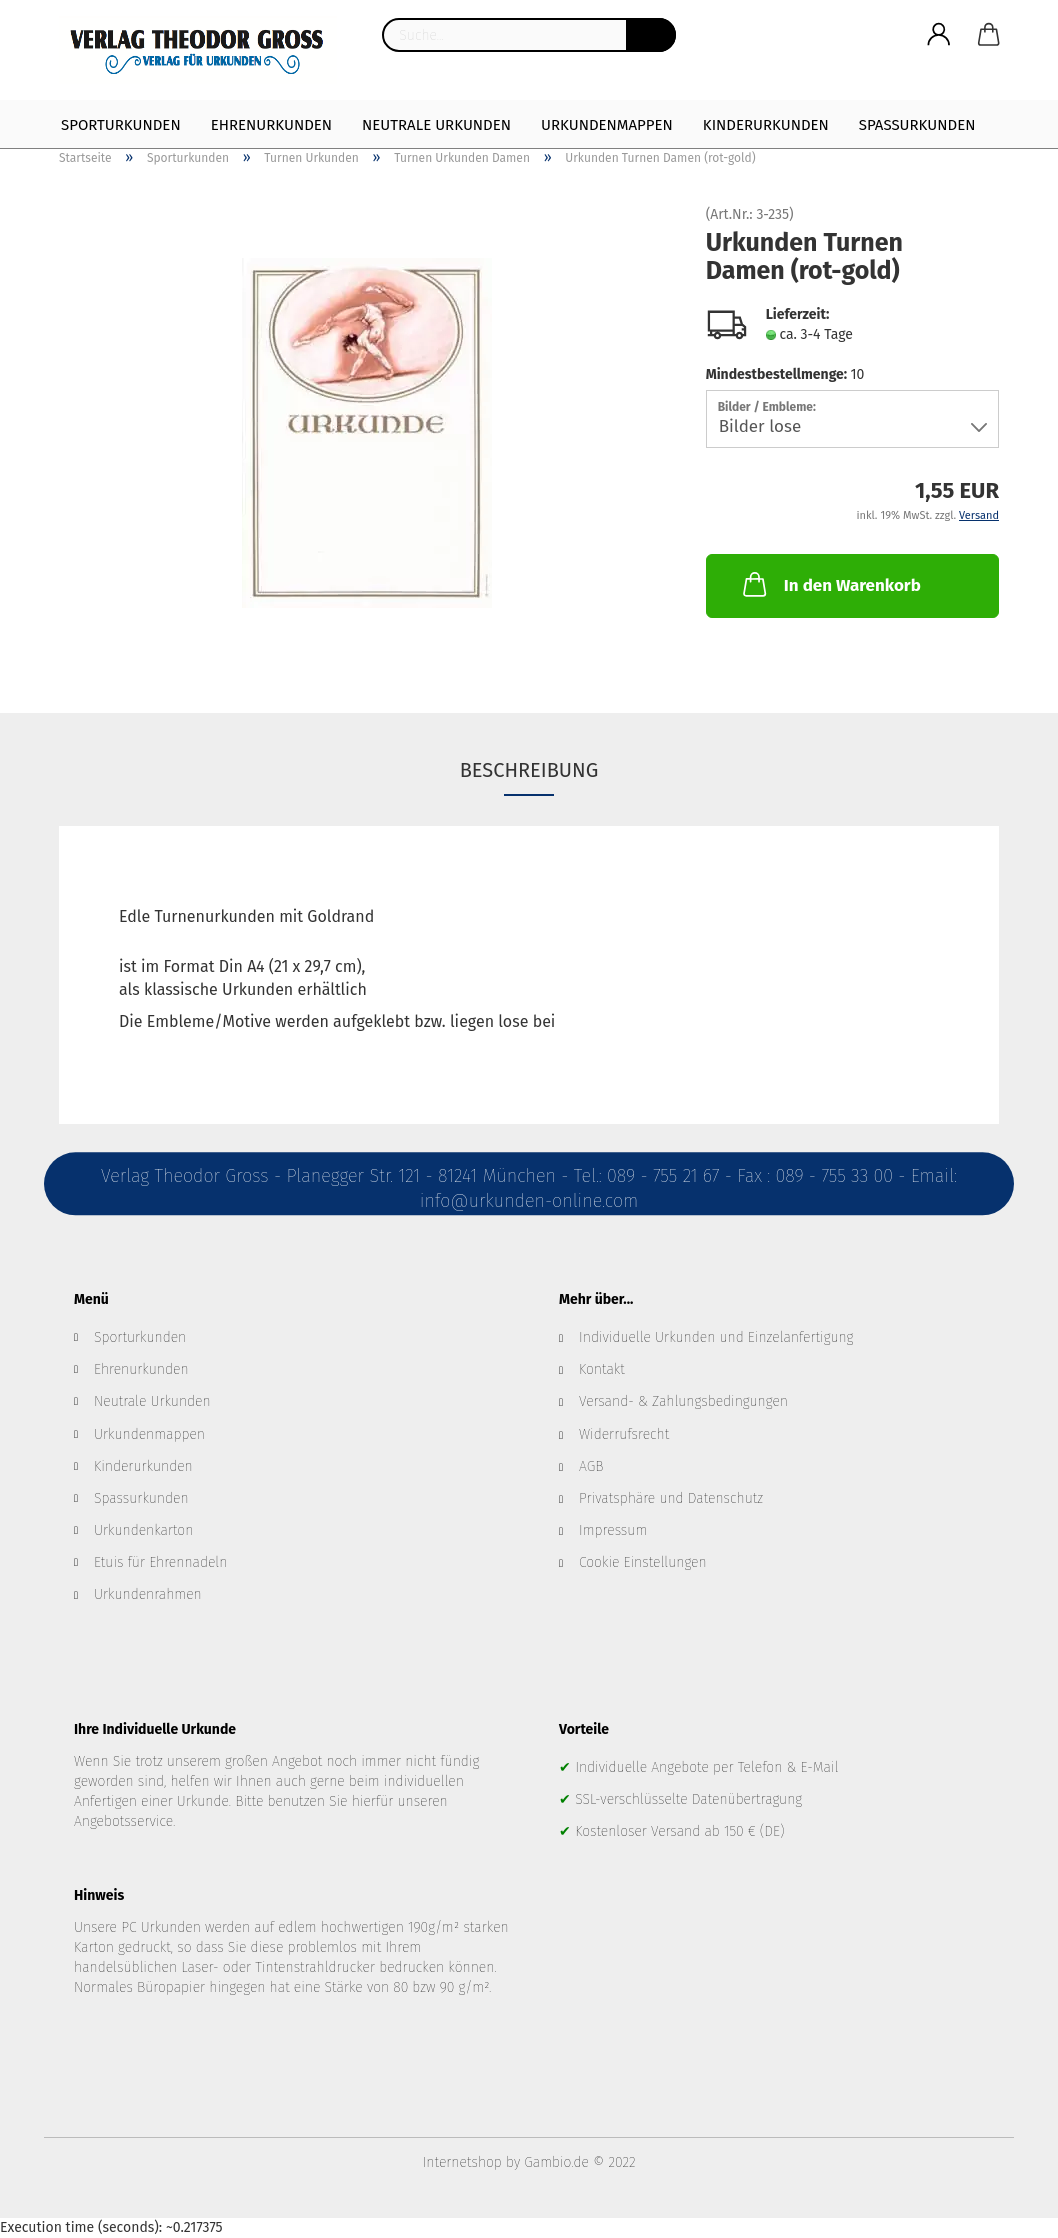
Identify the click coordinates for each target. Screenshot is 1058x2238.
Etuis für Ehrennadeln (160, 1562)
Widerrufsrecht (624, 1434)
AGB (591, 1466)
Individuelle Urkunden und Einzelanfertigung (716, 1337)
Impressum (613, 1530)
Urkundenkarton (143, 1530)
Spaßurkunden (917, 125)
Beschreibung (529, 770)
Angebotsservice (123, 1821)
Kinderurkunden (766, 125)
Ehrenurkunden (271, 125)
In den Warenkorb (830, 584)
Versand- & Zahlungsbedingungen (683, 1401)
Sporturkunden (121, 125)
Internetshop (462, 2162)
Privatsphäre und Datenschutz (671, 1498)
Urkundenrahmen (148, 1594)
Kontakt (602, 1369)
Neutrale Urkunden (436, 125)
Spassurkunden (141, 1498)
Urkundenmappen (607, 125)
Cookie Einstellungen (643, 1562)
